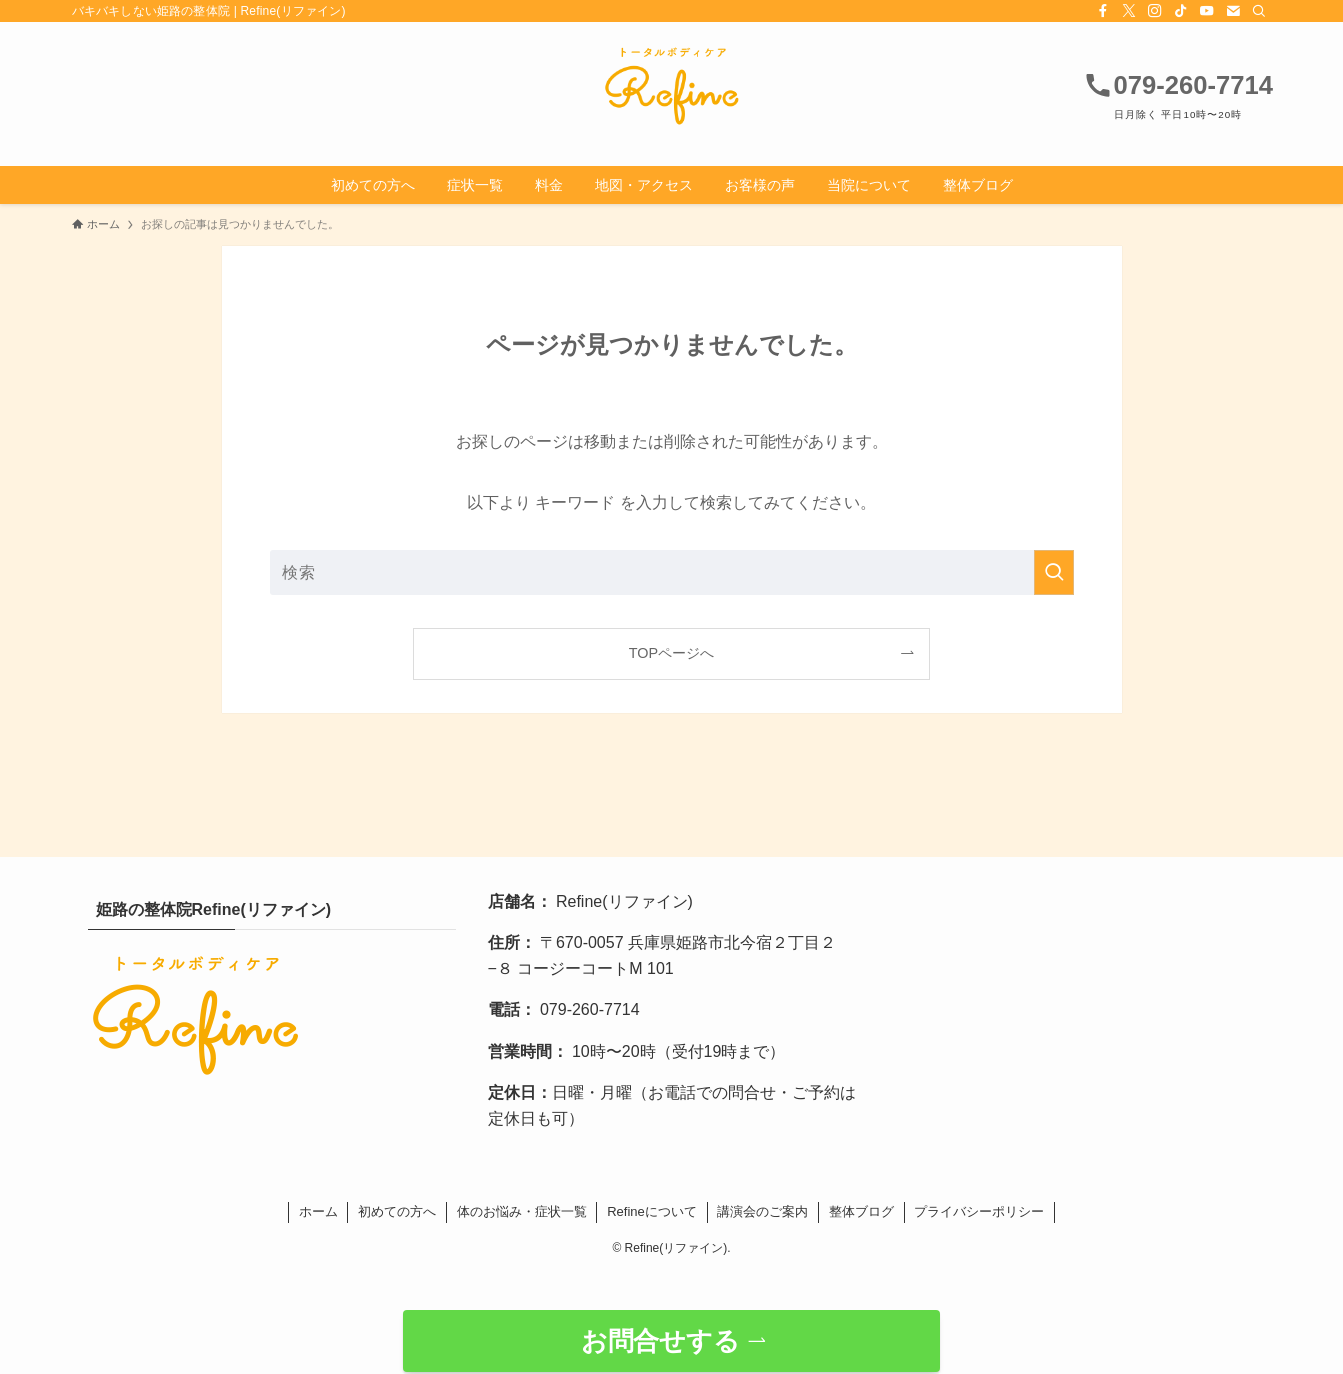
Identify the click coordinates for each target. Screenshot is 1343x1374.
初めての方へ (397, 1211)
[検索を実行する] (1054, 572)
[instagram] (1155, 11)
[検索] (1259, 11)
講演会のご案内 (762, 1211)
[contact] (1233, 11)
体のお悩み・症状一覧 (522, 1211)
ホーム (318, 1211)
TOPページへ (671, 653)
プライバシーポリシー (979, 1211)
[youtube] (1207, 11)
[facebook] (1103, 11)
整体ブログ (861, 1211)
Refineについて (652, 1211)
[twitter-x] (1129, 11)
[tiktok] (1181, 11)
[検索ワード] (672, 572)
